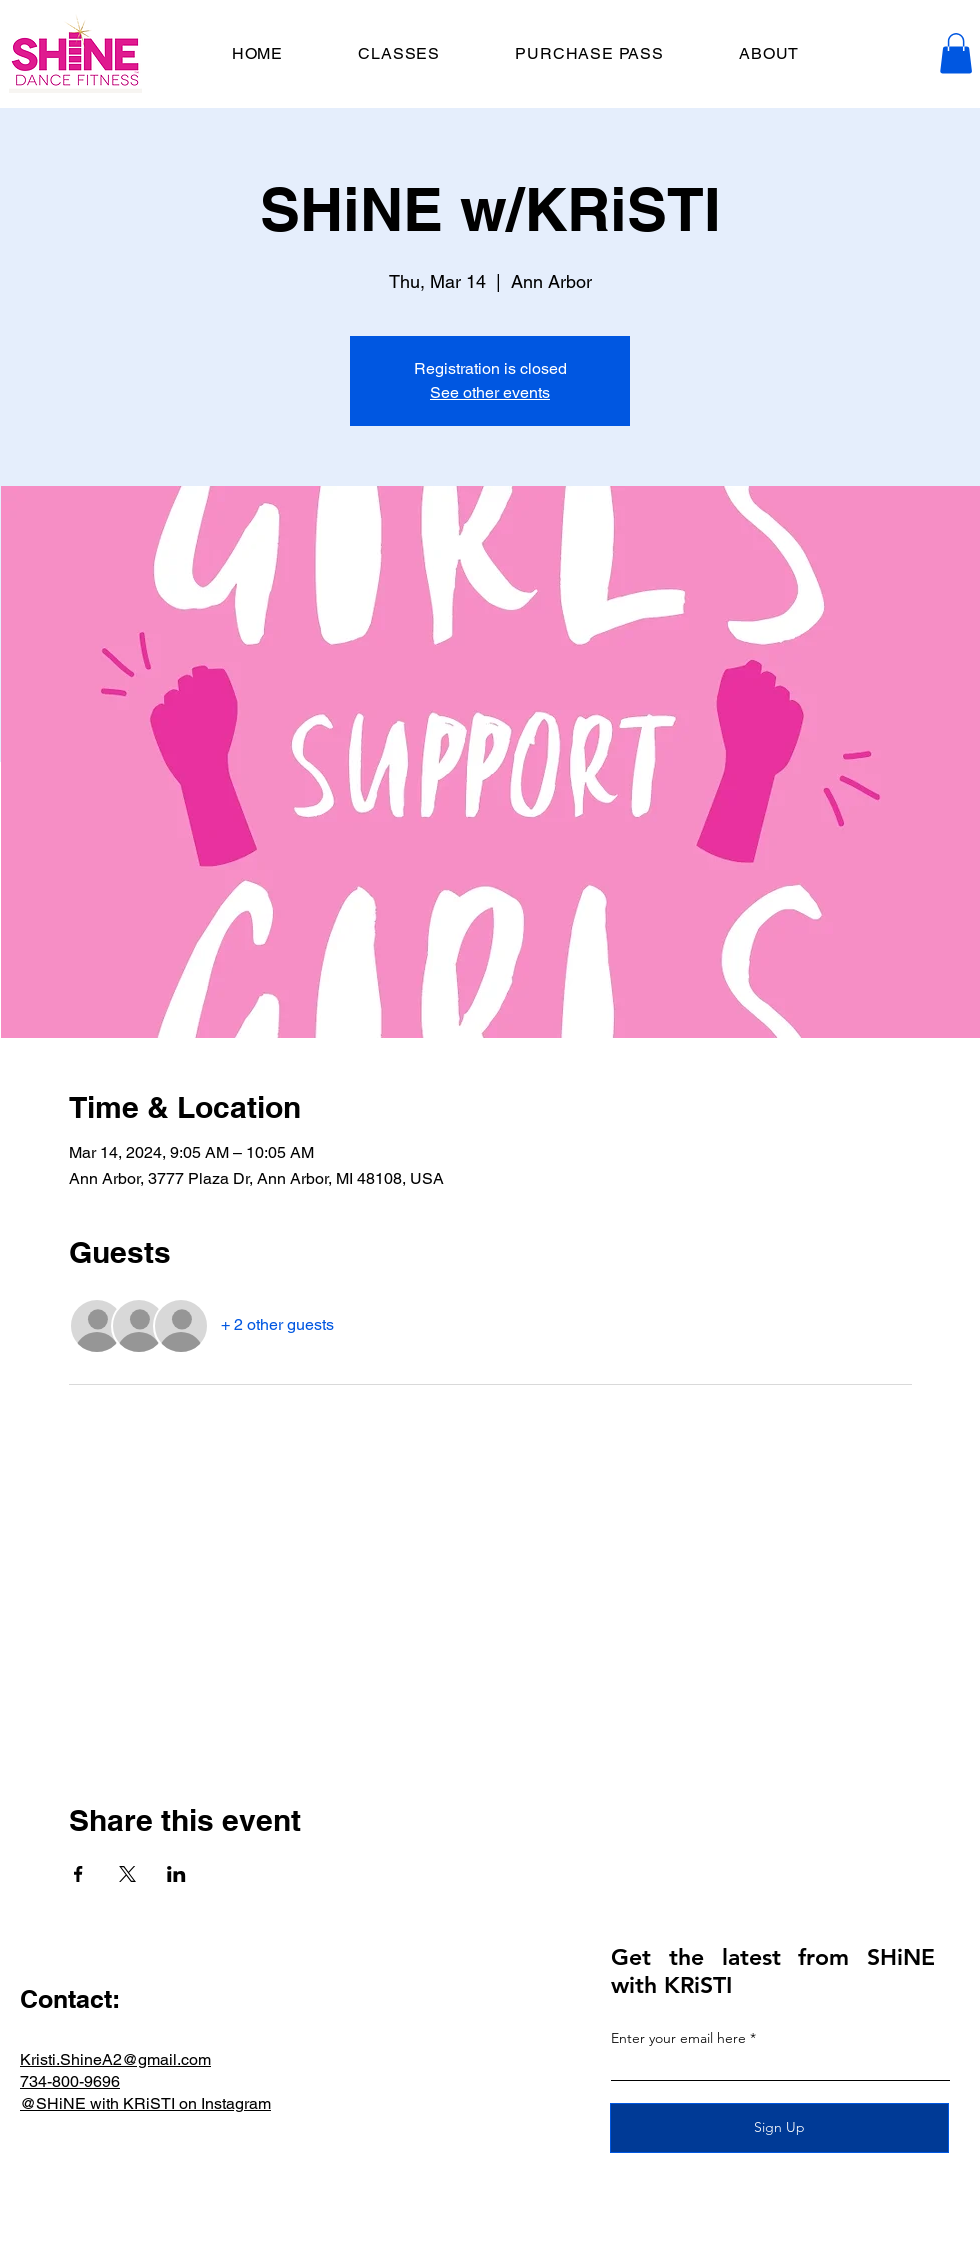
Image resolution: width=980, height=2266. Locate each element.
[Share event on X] (127, 1874)
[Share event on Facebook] (78, 1874)
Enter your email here (678, 2038)
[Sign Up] (779, 2128)
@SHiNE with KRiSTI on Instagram (145, 2103)
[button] (956, 53)
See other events (490, 392)
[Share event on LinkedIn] (176, 1874)
